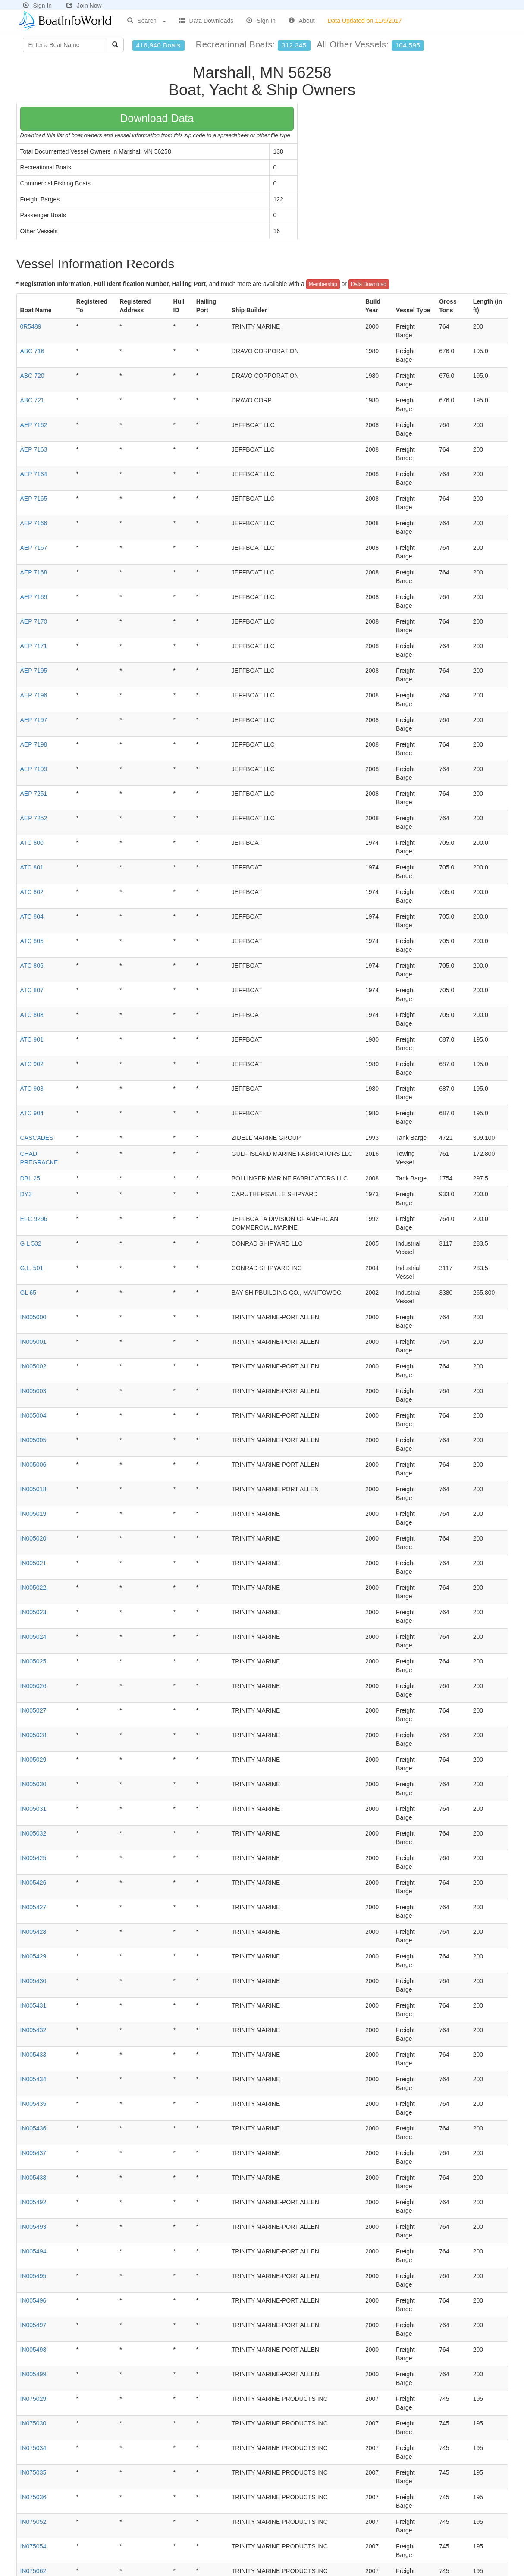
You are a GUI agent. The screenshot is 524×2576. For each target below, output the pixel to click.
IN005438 (33, 2177)
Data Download (368, 284)
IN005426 (33, 1882)
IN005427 (33, 1907)
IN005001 (33, 1341)
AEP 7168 (33, 572)
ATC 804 (32, 916)
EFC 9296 (33, 1218)
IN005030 (33, 1784)
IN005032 (33, 1833)
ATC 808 (32, 1014)
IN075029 (33, 2398)
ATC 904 (32, 1113)
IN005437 (33, 2152)
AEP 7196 (33, 695)
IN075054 (33, 2546)
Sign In (37, 5)
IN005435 (33, 2103)
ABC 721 (32, 400)
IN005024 (33, 1636)
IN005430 (33, 1980)
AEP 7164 (33, 474)
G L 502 (30, 1243)
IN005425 (33, 1857)
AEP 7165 (33, 498)
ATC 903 (32, 1088)
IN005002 (33, 1366)
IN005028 (33, 1735)
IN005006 (33, 1464)
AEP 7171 (33, 646)
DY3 (26, 1194)
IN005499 (33, 2374)
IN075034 (33, 2447)
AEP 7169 (33, 596)
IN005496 (33, 2300)
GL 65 (28, 1292)
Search (146, 20)
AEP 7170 (33, 621)
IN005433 (33, 2054)
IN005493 (33, 2226)
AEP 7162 (33, 424)
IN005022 (33, 1587)
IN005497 (33, 2325)
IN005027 (33, 1710)
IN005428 (33, 1931)
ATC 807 (32, 990)
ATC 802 (32, 891)
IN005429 (33, 1956)
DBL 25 (30, 1178)
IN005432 (33, 2030)
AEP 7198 (33, 744)
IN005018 (33, 1489)
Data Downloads (206, 20)
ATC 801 (32, 867)
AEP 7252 (33, 818)
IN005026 (33, 1685)
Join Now (84, 5)
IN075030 (33, 2423)
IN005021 (33, 1562)
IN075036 (33, 2497)
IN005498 (33, 2349)
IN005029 (33, 1759)
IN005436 (33, 2128)
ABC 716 (32, 351)
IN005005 (33, 1440)
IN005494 (33, 2251)
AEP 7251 (33, 793)
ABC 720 (32, 375)
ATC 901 (32, 1039)
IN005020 (33, 1538)
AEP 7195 (33, 670)
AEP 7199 (33, 769)
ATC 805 (32, 941)
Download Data (157, 118)
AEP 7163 (33, 449)
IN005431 (33, 2005)
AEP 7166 (33, 523)
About (302, 20)
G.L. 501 (32, 1267)
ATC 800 (32, 842)
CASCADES (36, 1137)
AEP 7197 (33, 719)
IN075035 (33, 2472)
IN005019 (33, 1513)
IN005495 (33, 2275)
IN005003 (33, 1390)
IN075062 (33, 2570)
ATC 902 (32, 1064)
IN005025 (33, 1661)
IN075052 (33, 2521)
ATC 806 (32, 965)
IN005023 (33, 1612)
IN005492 (33, 2202)
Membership (323, 284)
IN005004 (33, 1415)
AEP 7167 (33, 547)
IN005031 (33, 1808)
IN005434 (33, 2079)
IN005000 (33, 1317)
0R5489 (30, 326)
